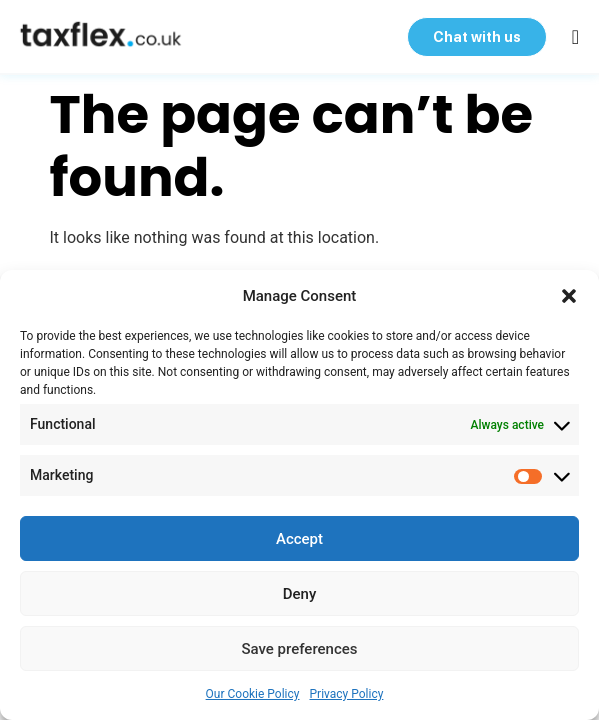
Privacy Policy (347, 694)
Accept (299, 539)
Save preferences (299, 649)
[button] (569, 296)
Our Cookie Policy (253, 694)
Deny (300, 594)
